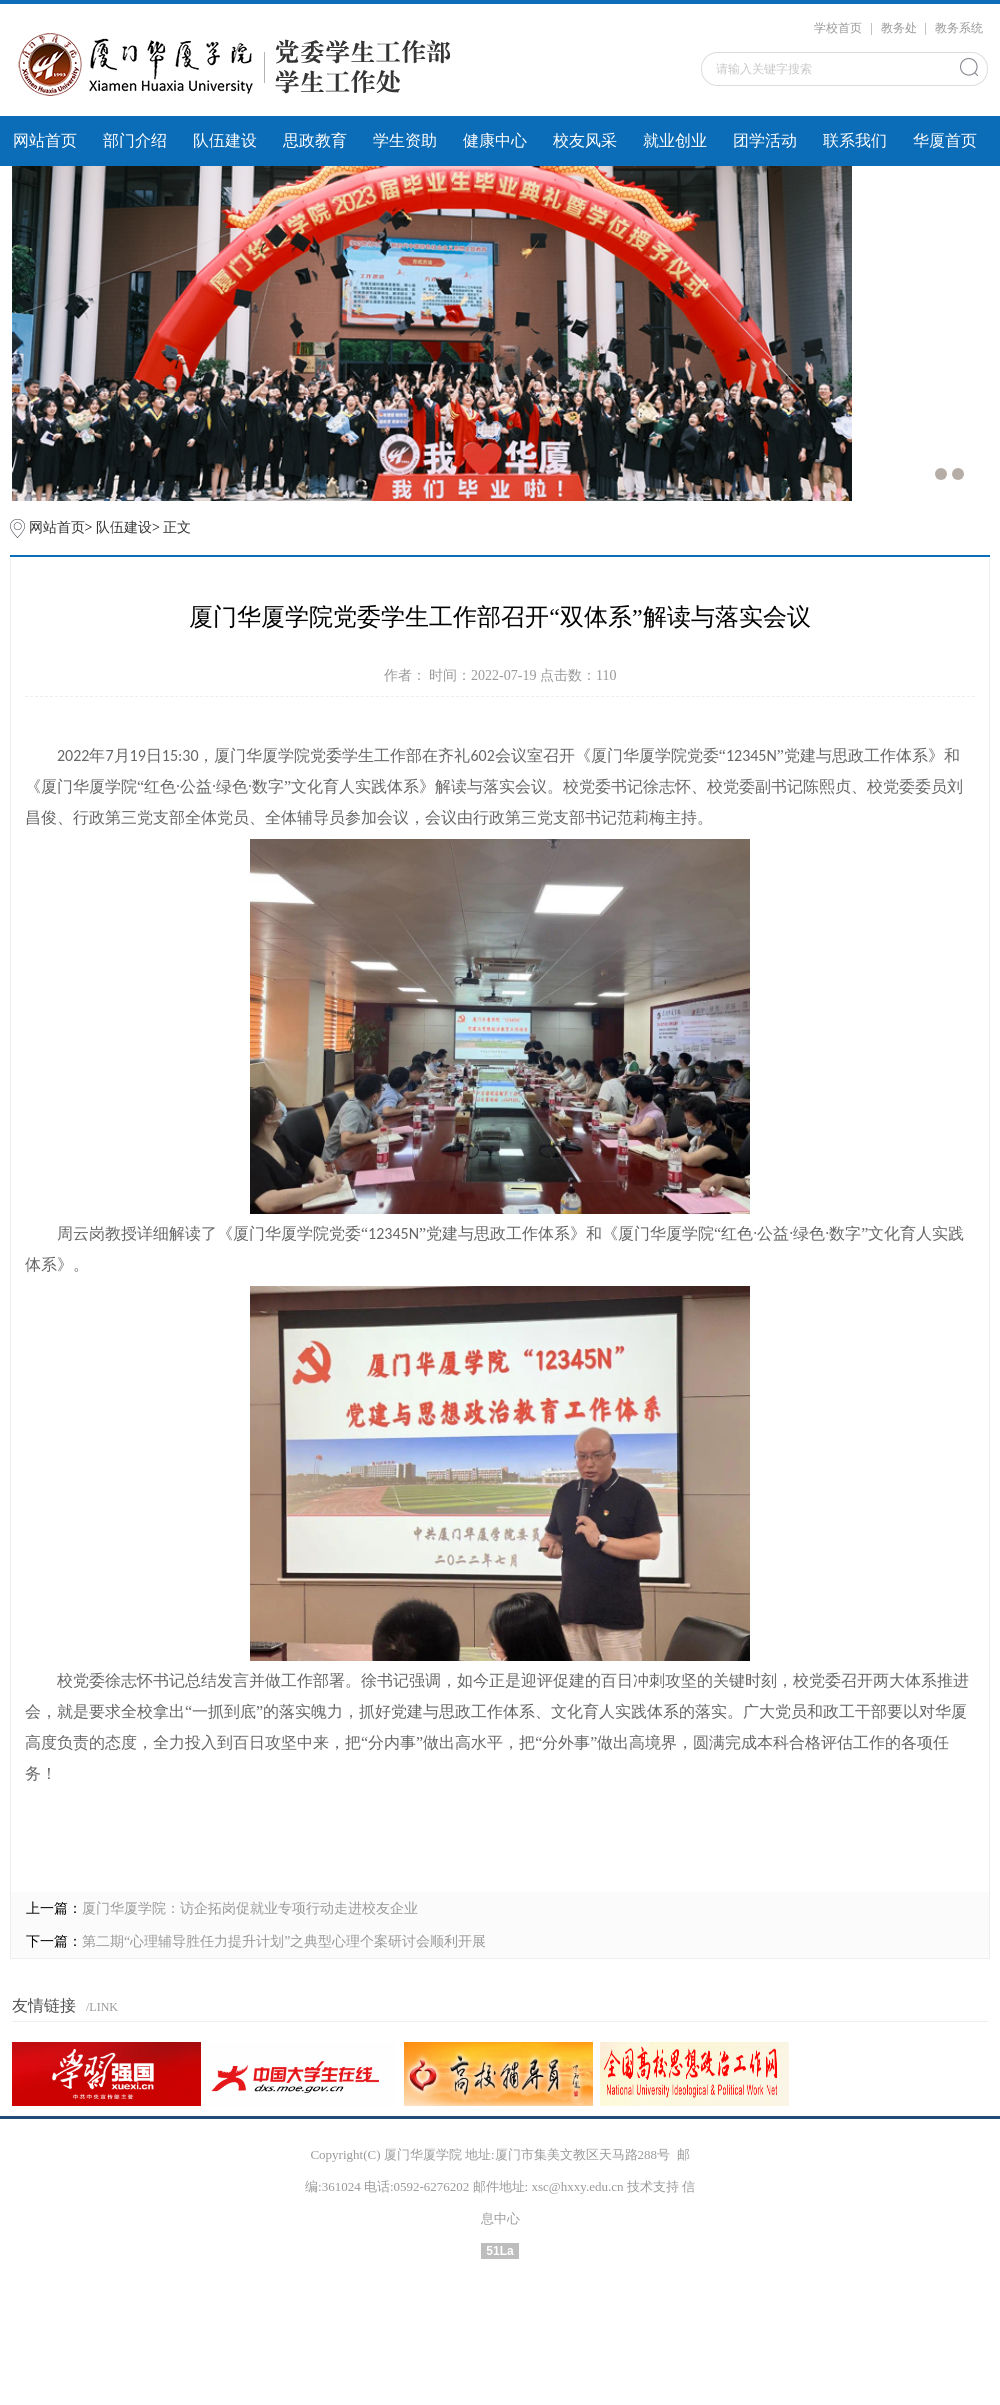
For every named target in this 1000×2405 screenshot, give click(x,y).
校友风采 (585, 140)
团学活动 (765, 140)
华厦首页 (945, 140)
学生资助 (405, 140)
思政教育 (315, 140)
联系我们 (855, 140)
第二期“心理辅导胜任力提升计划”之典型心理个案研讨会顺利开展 (284, 1941)
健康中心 (495, 140)
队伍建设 (225, 140)
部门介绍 (135, 140)
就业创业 (675, 140)
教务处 (899, 28)
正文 (177, 527)
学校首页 (838, 28)
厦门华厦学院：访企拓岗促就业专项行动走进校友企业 (250, 1908)
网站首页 (45, 140)
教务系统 (959, 28)
